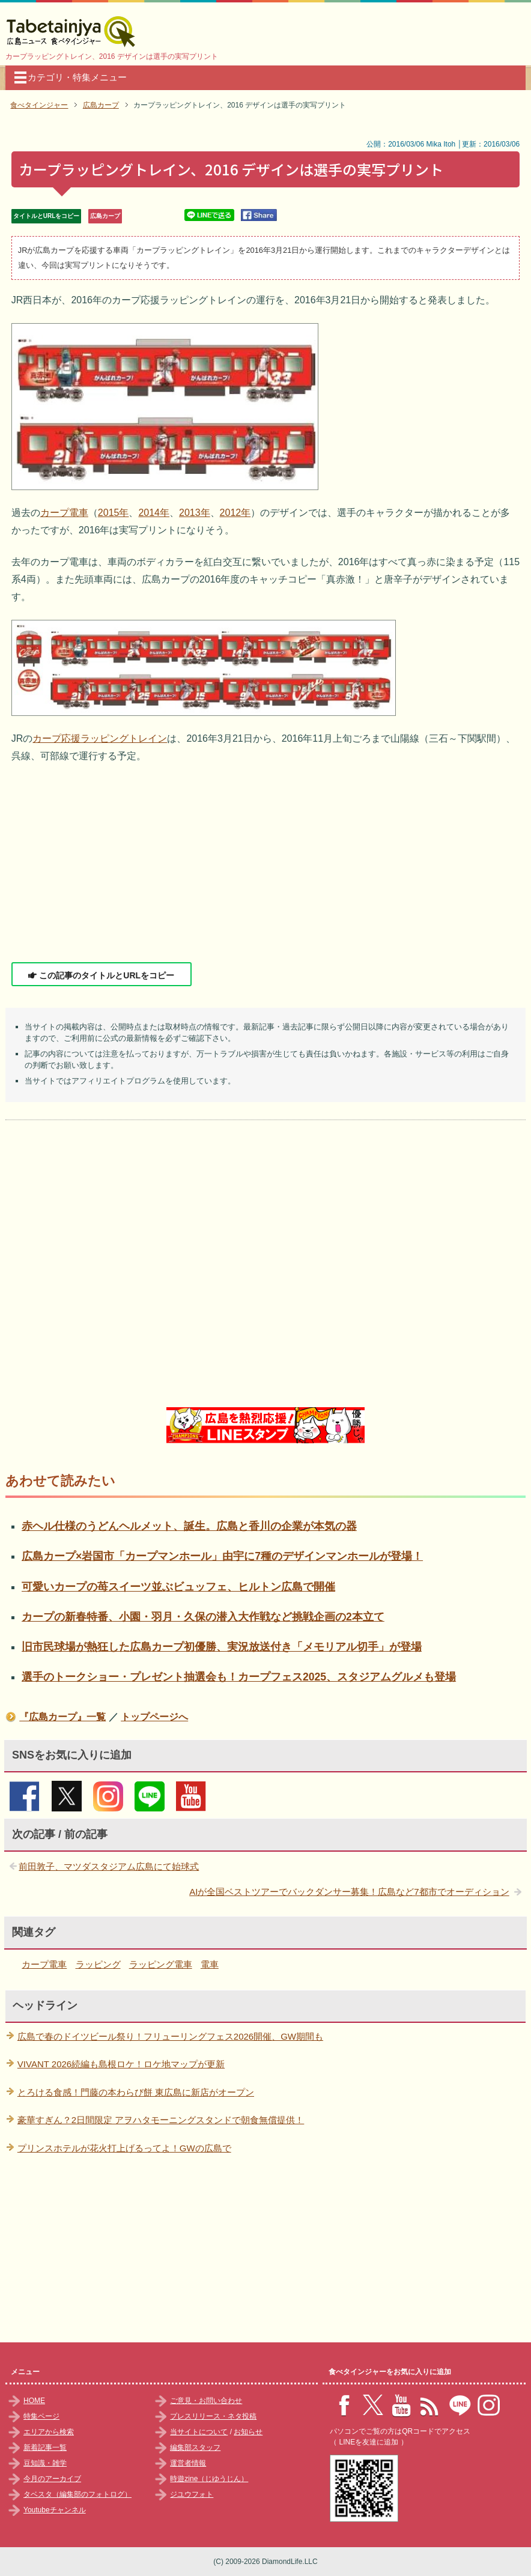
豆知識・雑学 (45, 2463)
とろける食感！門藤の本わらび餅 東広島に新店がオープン (135, 2092)
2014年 (153, 513)
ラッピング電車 (160, 1964)
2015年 (113, 513)
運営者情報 (188, 2463)
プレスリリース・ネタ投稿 (213, 2416)
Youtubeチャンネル (54, 2510)
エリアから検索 (48, 2432)
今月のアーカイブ (52, 2478)
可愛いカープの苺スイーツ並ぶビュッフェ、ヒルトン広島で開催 (178, 1587)
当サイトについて (199, 2432)
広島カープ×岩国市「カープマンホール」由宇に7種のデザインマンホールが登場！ (222, 1556)
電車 (210, 1964)
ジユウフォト (191, 2494)
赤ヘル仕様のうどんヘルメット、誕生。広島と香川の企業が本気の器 (189, 1526)
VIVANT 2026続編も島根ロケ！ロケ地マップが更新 (121, 2064)
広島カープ (105, 216)
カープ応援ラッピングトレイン (99, 738)
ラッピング (98, 1964)
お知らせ (248, 2432)
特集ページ (41, 2416)
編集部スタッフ (195, 2447)
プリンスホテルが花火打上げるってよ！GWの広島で (124, 2148)
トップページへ (154, 1717)
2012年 (235, 513)
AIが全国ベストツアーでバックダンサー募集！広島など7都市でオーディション (349, 1892)
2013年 (194, 513)
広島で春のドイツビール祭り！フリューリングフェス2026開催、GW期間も (170, 2036)
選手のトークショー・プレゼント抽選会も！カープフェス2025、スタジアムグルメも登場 (239, 1677)
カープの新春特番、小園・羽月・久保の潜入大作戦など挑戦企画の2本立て (203, 1617)
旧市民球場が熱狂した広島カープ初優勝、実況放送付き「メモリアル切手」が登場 (222, 1647)
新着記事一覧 (45, 2447)
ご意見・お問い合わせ (206, 2400)
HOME (34, 2400)
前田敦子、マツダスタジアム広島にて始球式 (109, 1866)
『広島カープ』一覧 (62, 1717)
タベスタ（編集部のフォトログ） (77, 2494)
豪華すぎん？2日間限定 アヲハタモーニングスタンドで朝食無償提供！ (161, 2120)
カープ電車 (64, 513)
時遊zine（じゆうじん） (209, 2478)
